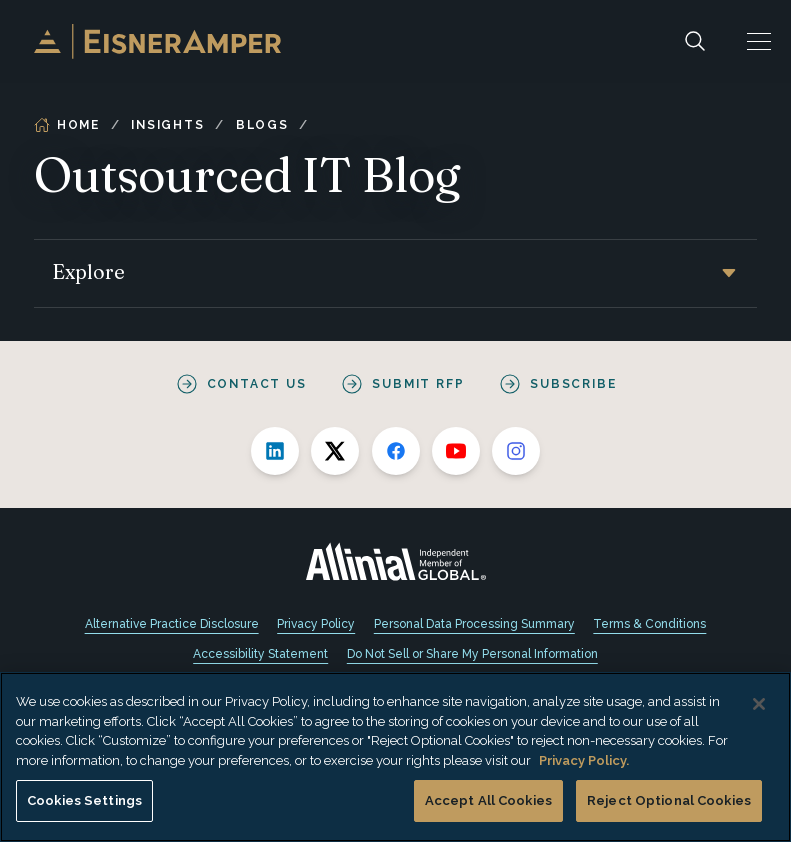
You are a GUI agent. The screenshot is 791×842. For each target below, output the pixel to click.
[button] (759, 41)
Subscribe (573, 384)
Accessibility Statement (260, 654)
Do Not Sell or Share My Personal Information (472, 654)
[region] (395, 757)
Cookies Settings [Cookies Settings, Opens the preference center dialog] (84, 800)
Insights (167, 125)
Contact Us (257, 384)
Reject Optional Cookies (669, 800)
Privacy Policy (316, 624)
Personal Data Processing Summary (474, 624)
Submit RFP (418, 384)
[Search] (695, 41)
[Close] (759, 704)
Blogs (262, 125)
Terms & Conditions (649, 624)
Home (67, 125)
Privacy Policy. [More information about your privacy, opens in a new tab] (584, 760)
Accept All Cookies (488, 800)
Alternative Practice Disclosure (172, 624)
